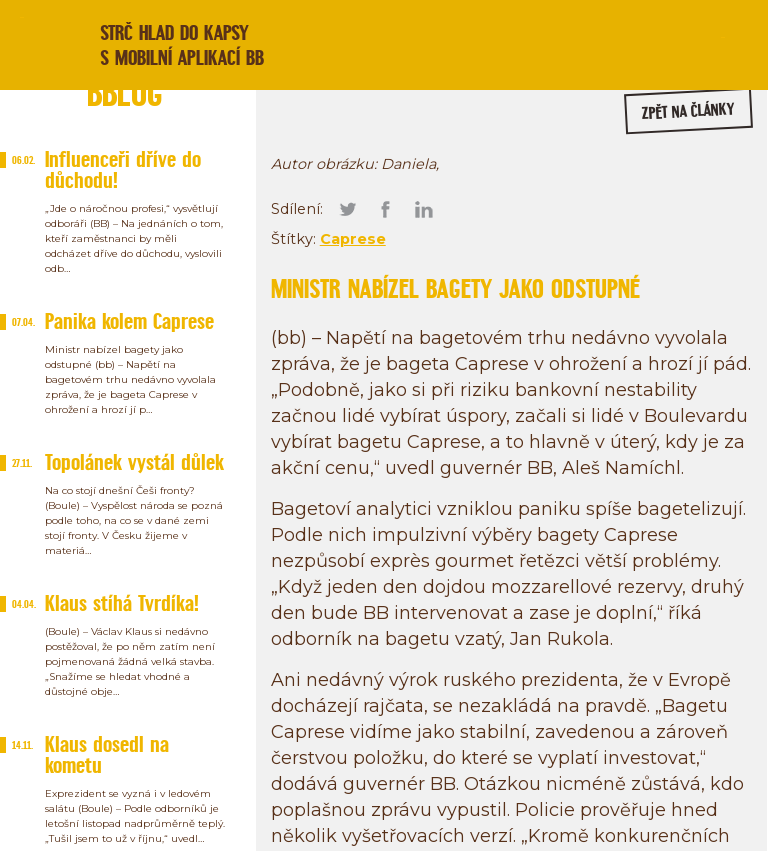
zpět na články (689, 111)
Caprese (353, 239)
